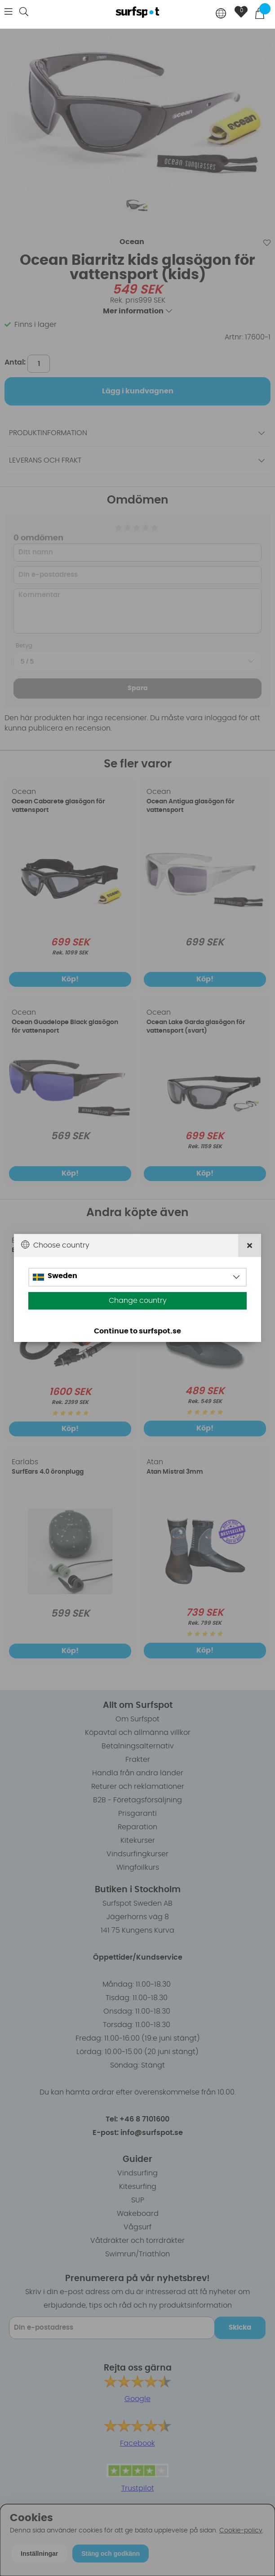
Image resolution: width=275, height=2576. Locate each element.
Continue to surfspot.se (137, 1331)
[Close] (249, 1245)
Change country (138, 1300)
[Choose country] (221, 14)
